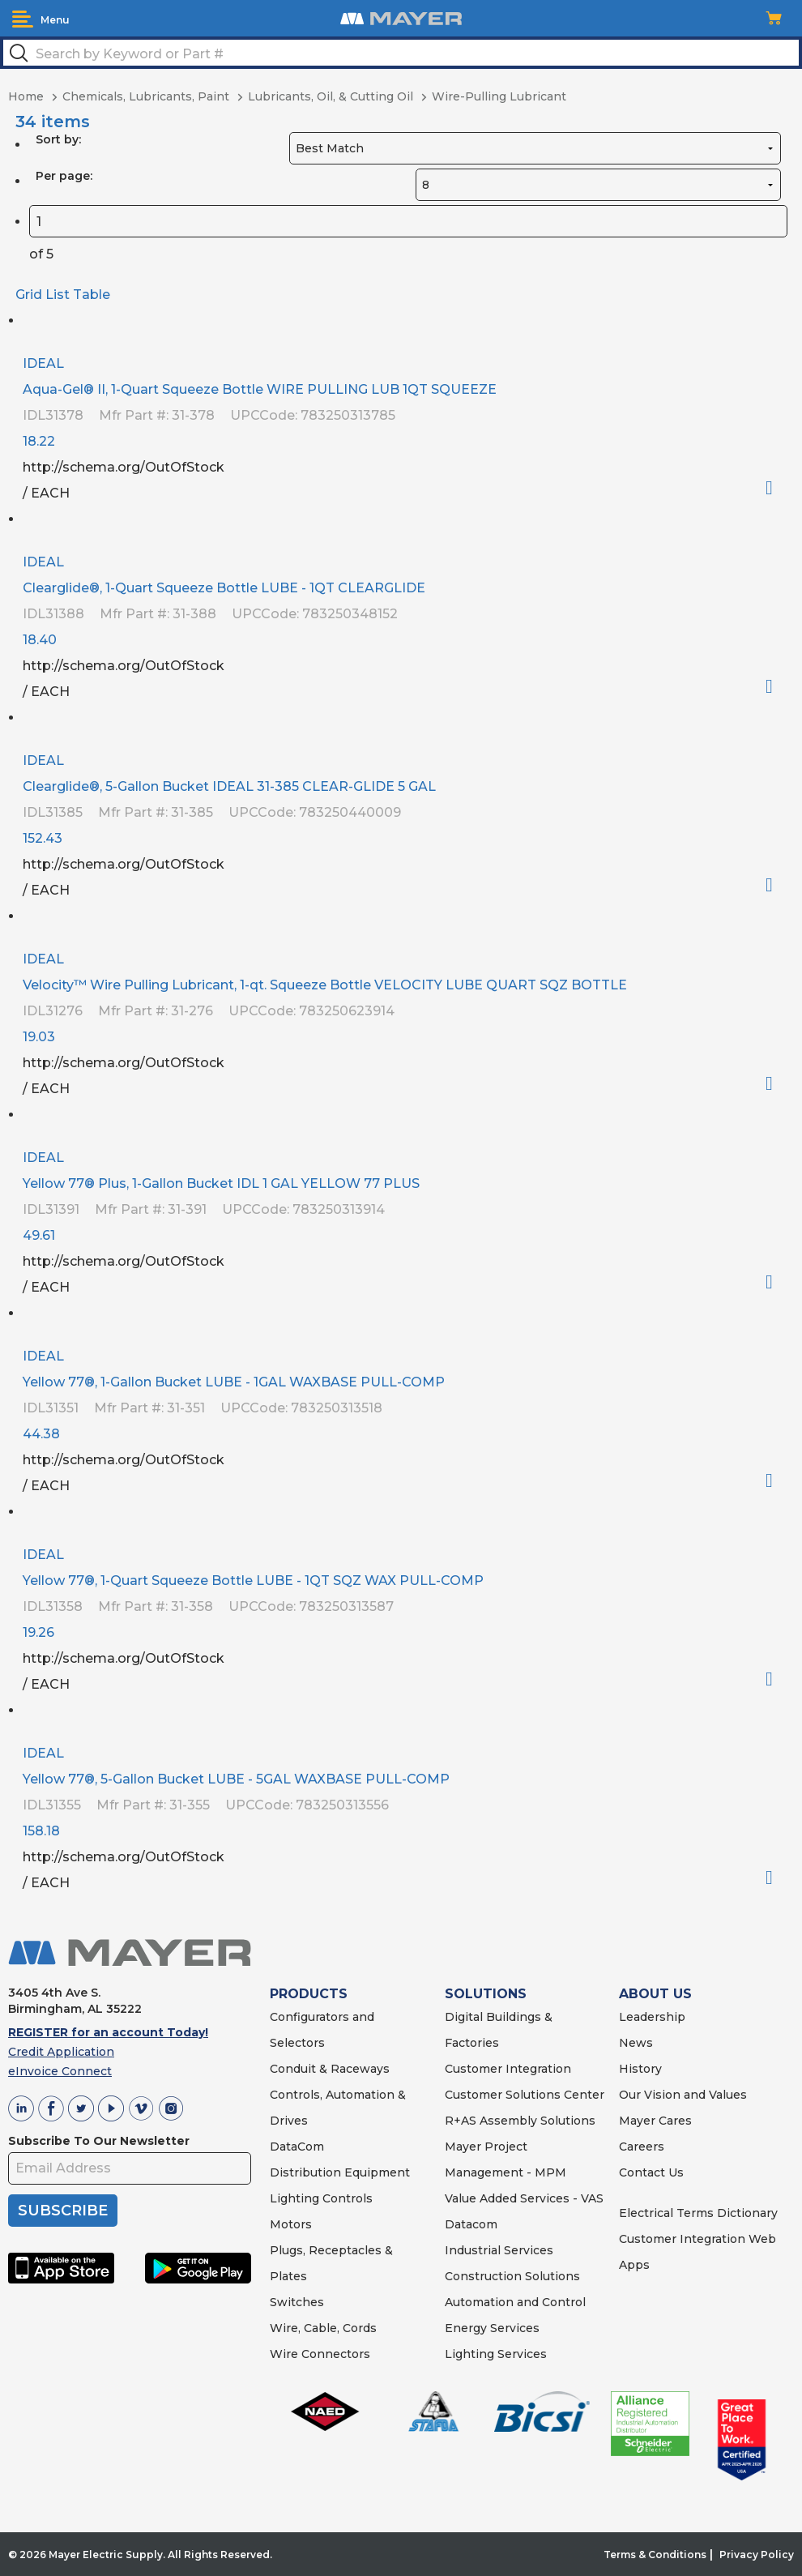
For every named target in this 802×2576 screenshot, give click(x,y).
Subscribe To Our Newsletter (99, 2141)
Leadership (652, 2017)
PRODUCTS (309, 1993)
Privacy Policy (756, 2554)
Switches (297, 2302)
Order (775, 488)
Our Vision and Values (683, 2094)
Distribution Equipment (340, 2172)
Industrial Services (499, 2250)
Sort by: (58, 139)
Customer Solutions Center (524, 2094)
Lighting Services (496, 2354)
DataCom (297, 2146)
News (636, 2043)
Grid (28, 294)
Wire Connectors (320, 2354)
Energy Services (492, 2328)
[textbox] (401, 53)
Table (91, 294)
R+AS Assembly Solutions (520, 2120)
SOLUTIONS (486, 1993)
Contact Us (651, 2172)
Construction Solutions (512, 2276)
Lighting (294, 2198)
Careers (641, 2146)
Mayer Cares (655, 2120)
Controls (346, 2198)
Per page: (64, 176)
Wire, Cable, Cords (323, 2328)
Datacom (471, 2224)
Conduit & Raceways (330, 2068)
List (57, 294)
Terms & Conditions (655, 2554)
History (640, 2068)
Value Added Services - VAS (524, 2198)
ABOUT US (655, 1993)
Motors (291, 2224)
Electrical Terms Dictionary (698, 2213)
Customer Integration (508, 2068)
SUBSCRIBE (63, 2210)
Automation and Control (515, 2302)
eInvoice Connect (60, 2071)
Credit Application (61, 2051)
